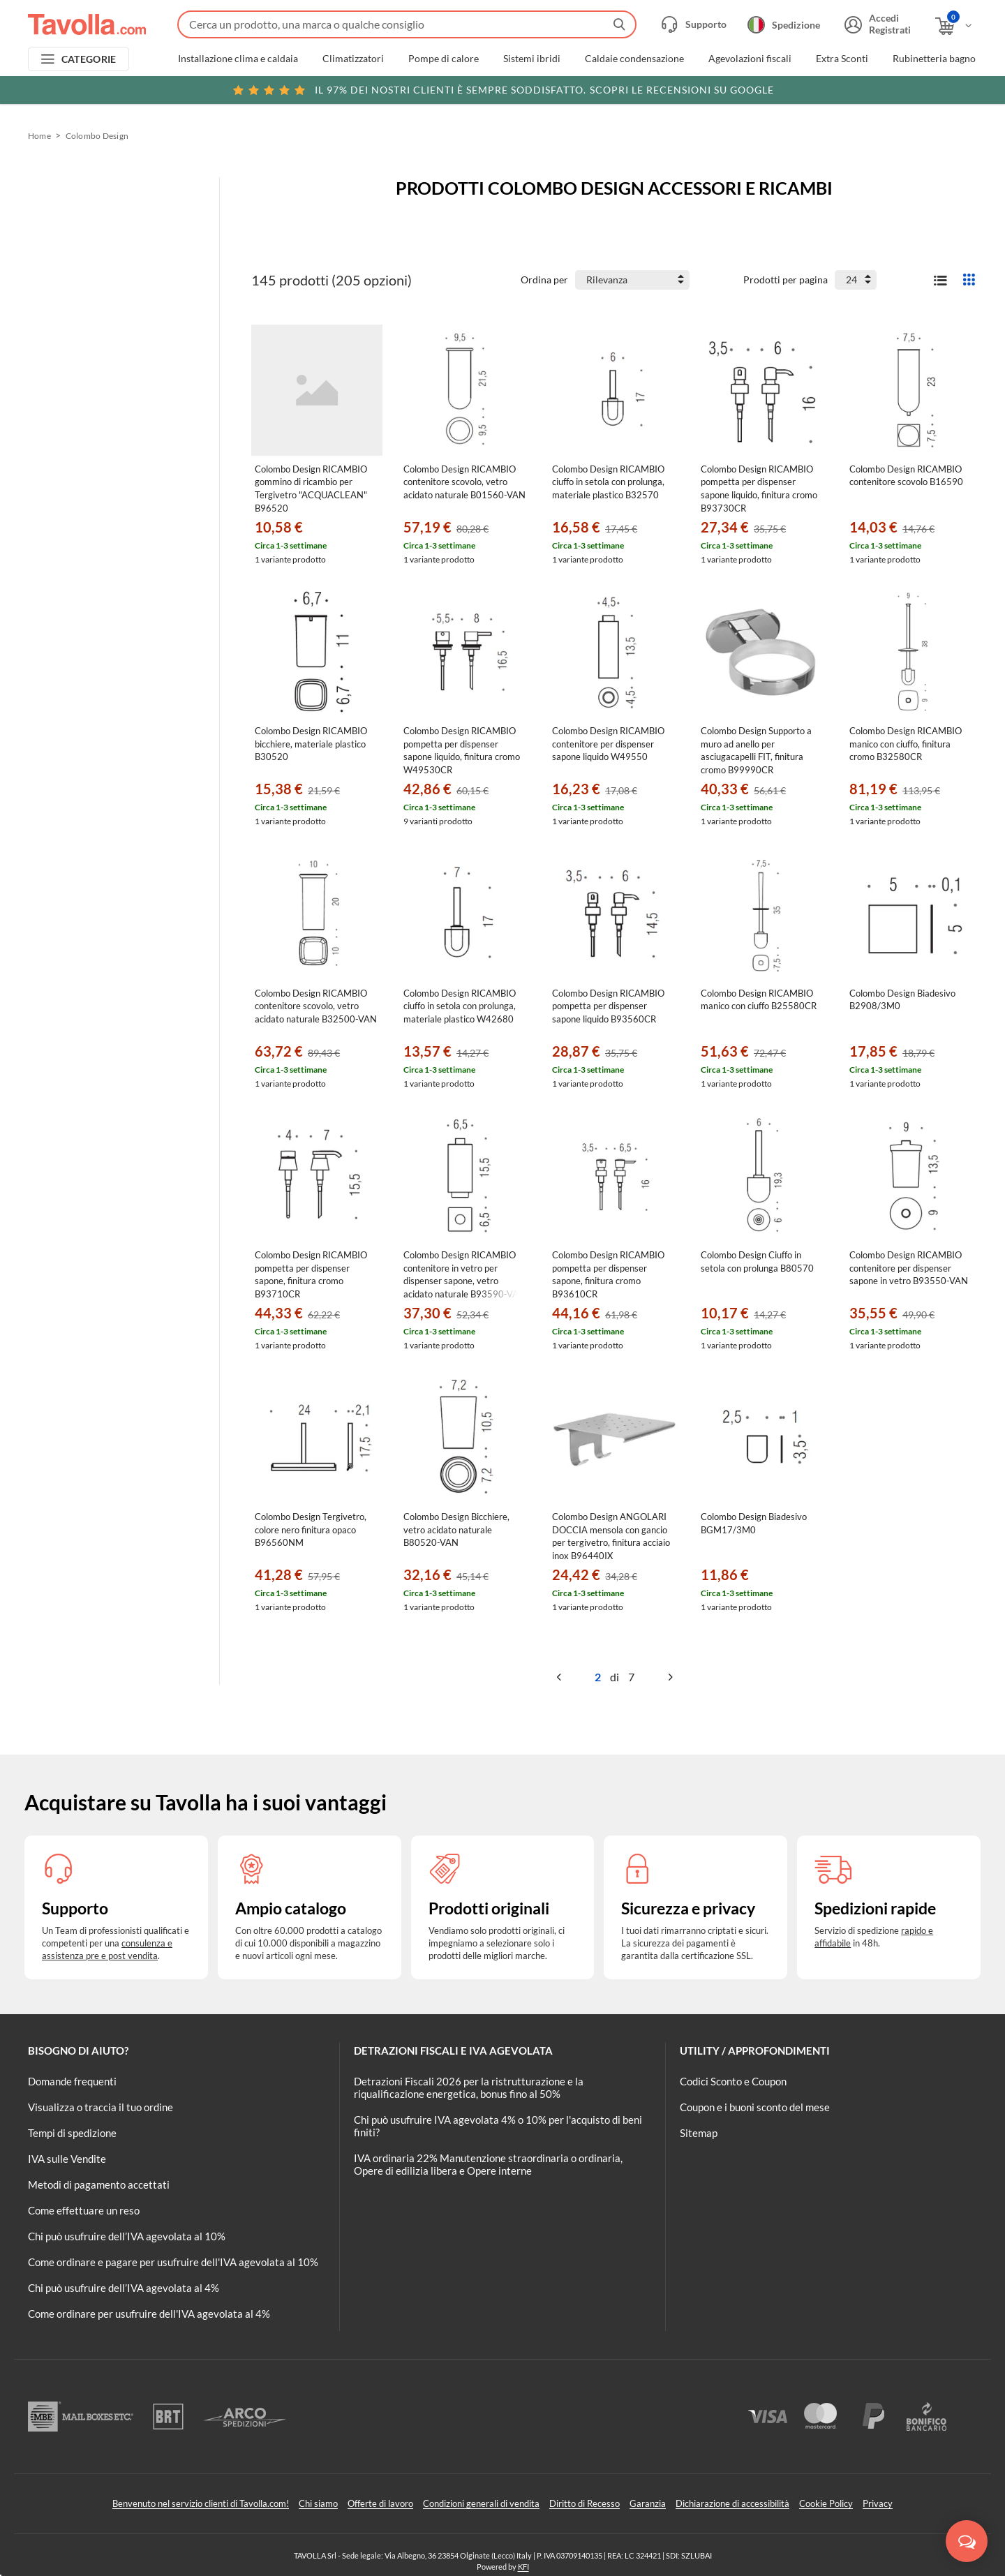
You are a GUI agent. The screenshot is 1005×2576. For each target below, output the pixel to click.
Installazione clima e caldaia (238, 58)
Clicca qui (880, 88)
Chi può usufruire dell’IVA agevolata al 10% (126, 2236)
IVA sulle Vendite (67, 2158)
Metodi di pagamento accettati (99, 2184)
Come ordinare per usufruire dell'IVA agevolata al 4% (149, 2313)
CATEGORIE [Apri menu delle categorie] (89, 59)
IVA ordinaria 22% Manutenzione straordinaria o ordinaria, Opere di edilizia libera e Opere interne (488, 2164)
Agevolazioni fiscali (749, 58)
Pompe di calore (443, 58)
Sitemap (698, 2133)
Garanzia (648, 2503)
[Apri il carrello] (954, 26)
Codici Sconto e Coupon (733, 2081)
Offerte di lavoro (380, 2503)
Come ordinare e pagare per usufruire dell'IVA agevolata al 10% (173, 2262)
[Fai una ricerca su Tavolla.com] (406, 24)
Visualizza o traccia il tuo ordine (100, 2107)
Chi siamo (318, 2503)
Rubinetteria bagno (934, 58)
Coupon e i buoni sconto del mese (755, 2107)
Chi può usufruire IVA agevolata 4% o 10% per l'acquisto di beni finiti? (498, 2125)
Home (39, 136)
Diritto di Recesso (584, 2503)
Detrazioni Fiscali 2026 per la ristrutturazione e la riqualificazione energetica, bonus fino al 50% (468, 2087)
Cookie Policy (826, 2503)
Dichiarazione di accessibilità (732, 2503)
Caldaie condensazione (634, 58)
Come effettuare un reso (84, 2210)
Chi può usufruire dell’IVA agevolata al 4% (123, 2287)
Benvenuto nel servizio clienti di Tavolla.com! (200, 2503)
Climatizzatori (353, 58)
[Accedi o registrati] (876, 24)
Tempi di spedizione (72, 2133)
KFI (523, 2566)
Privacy (878, 2503)
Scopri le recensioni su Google (503, 90)
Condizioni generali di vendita (481, 2503)
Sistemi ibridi (531, 58)
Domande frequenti (72, 2081)
